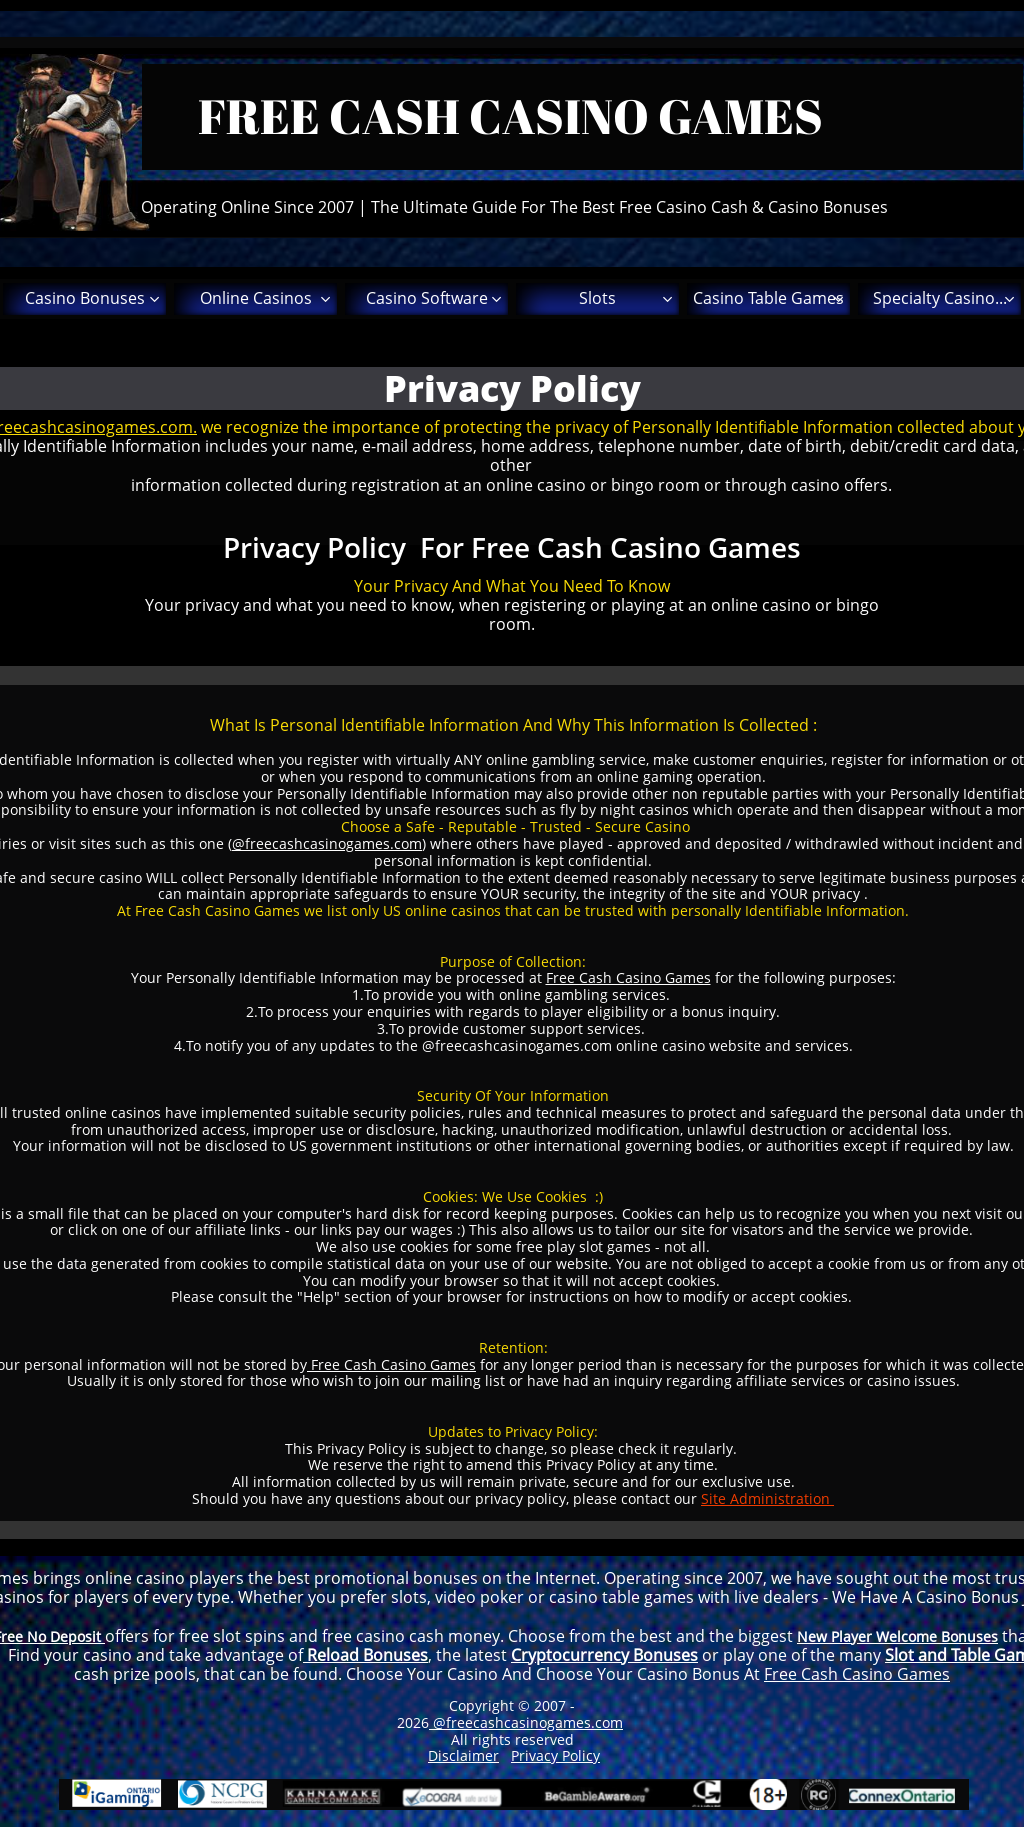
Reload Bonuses (365, 1655)
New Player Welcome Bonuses (897, 1636)
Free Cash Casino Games (628, 977)
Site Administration (767, 1498)
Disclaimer (463, 1755)
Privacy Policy (555, 1755)
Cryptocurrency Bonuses (604, 1655)
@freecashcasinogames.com (327, 843)
